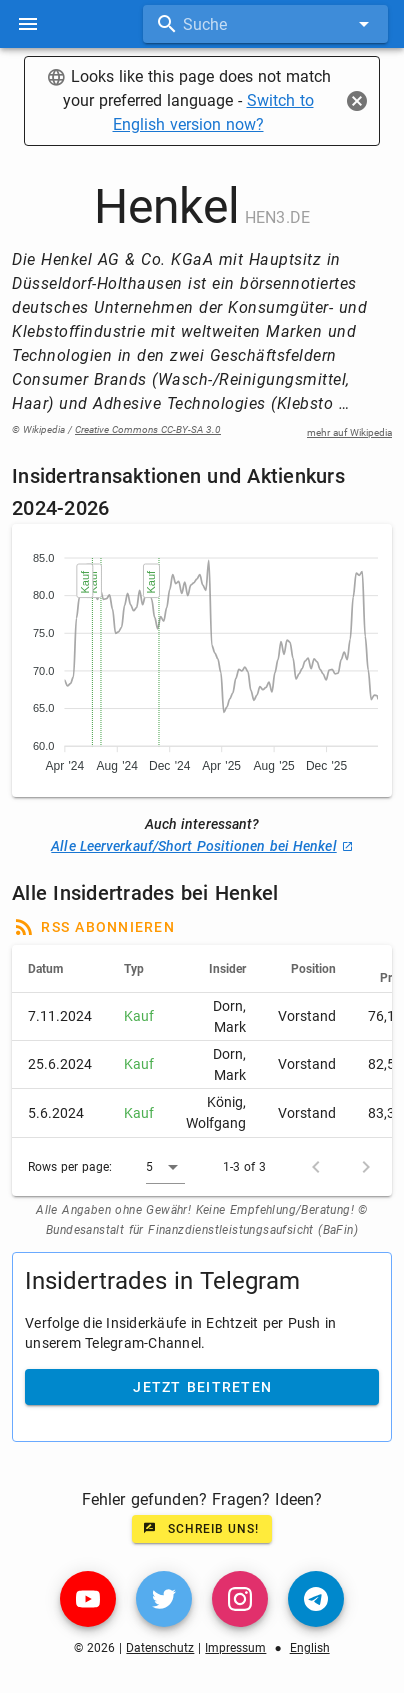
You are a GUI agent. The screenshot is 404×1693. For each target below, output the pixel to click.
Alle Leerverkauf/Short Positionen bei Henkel (201, 846)
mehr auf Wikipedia (349, 432)
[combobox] (265, 24)
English (310, 1648)
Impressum (235, 1648)
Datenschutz (160, 1648)
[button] (165, 1167)
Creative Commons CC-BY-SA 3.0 (148, 429)
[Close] (357, 101)
